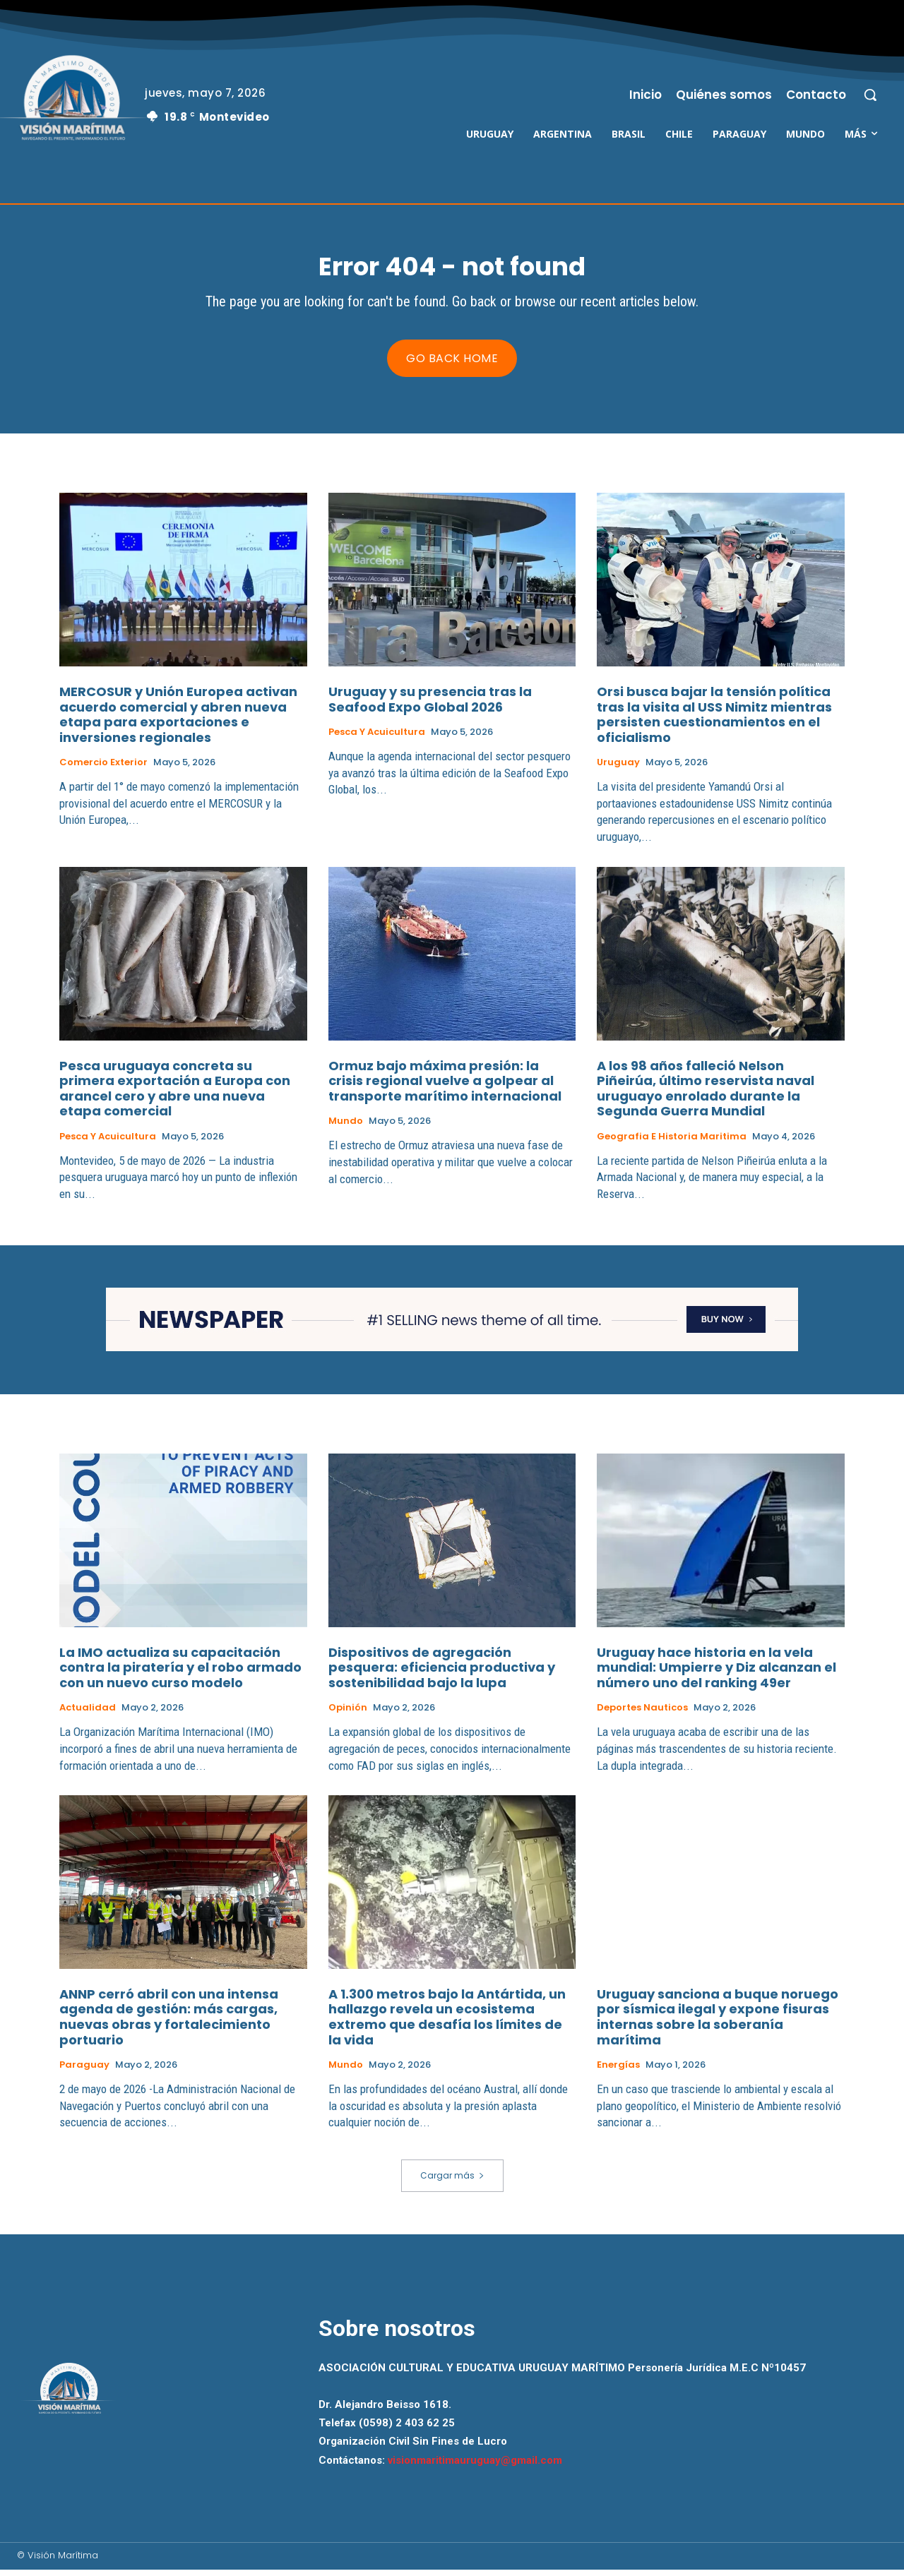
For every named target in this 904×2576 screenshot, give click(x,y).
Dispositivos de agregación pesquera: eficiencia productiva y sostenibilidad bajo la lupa (441, 1674)
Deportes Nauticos (642, 1714)
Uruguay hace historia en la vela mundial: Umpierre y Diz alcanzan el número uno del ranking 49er (716, 1674)
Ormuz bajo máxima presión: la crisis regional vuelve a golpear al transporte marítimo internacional (444, 1087)
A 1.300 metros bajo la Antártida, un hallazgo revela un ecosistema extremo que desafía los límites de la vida (447, 2023)
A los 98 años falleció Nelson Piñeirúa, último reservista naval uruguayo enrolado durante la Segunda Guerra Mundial (705, 1095)
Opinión (347, 1714)
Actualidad (87, 1714)
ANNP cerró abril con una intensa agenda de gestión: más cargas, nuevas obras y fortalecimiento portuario (168, 2023)
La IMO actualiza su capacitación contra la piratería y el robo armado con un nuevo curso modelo (180, 1674)
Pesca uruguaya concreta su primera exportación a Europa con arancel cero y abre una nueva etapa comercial (174, 1095)
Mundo (345, 1128)
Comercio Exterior (103, 769)
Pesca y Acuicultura (376, 739)
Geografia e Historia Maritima (672, 1143)
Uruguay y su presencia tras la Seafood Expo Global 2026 (430, 706)
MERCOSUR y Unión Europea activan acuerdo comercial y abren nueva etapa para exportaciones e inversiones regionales (178, 721)
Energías (618, 2072)
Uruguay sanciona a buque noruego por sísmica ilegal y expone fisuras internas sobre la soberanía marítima (717, 2023)
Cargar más (452, 2182)
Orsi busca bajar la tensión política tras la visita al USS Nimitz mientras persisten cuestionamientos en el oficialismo (714, 721)
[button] (870, 95)
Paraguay (84, 2072)
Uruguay (618, 769)
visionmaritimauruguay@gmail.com (475, 2466)
